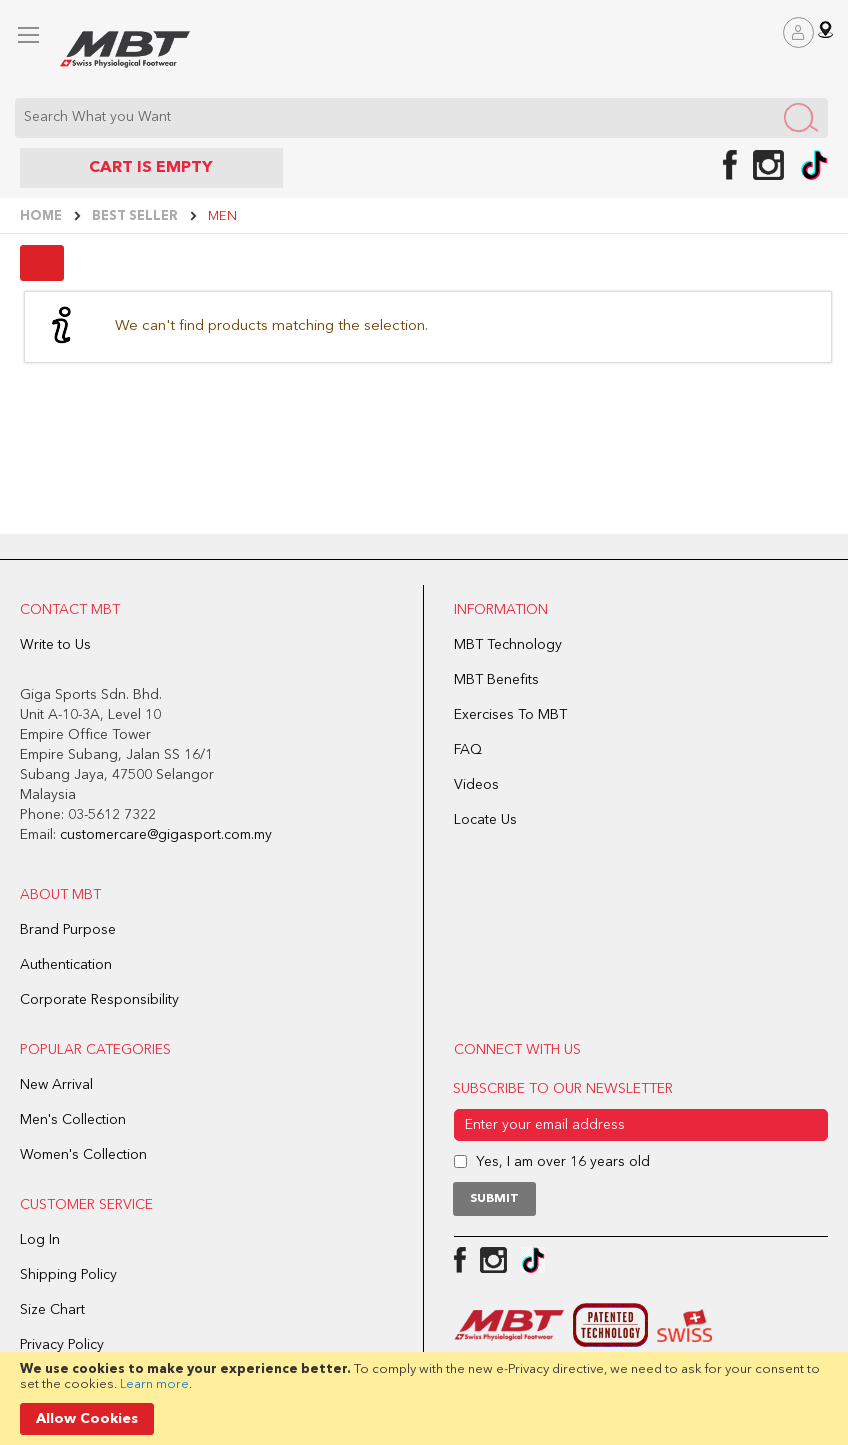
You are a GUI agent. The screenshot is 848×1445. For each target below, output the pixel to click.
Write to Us (55, 645)
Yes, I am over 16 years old (563, 1162)
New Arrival (56, 1085)
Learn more (154, 1384)
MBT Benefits (496, 680)
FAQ (468, 750)
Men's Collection (73, 1120)
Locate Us (485, 820)
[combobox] (421, 118)
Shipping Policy (68, 1275)
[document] (424, 1398)
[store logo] (125, 49)
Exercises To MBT (510, 715)
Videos (476, 785)
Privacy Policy (62, 1345)
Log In (40, 1240)
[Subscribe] (494, 1199)
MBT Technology (508, 645)
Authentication (66, 965)
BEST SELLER (136, 216)
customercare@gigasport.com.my (166, 835)
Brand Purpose (68, 930)
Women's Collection (83, 1155)
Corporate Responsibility (99, 1000)
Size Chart (52, 1310)
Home (42, 216)
